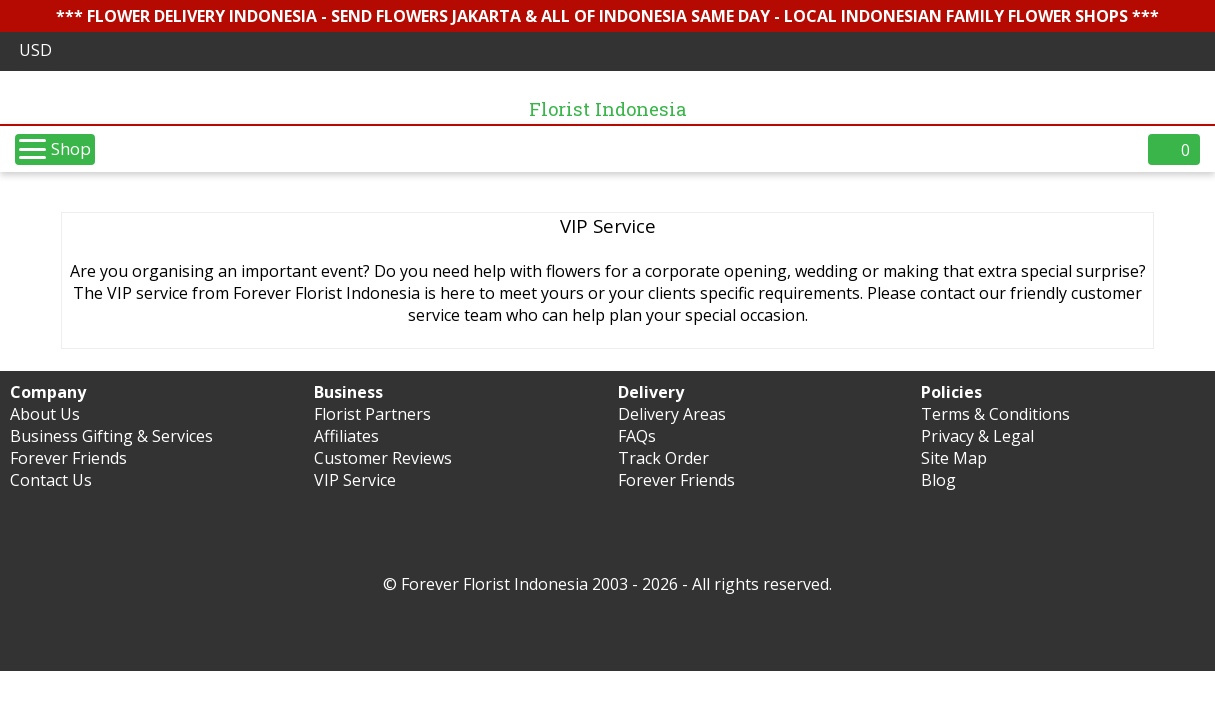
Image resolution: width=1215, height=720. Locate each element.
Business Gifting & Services (111, 436)
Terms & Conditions (995, 414)
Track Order (663, 458)
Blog (938, 480)
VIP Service (355, 480)
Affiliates (346, 436)
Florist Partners (372, 414)
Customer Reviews (383, 458)
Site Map (954, 458)
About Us (45, 414)
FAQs (637, 436)
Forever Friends (68, 458)
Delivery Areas (672, 414)
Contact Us (51, 480)
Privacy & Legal (977, 436)
